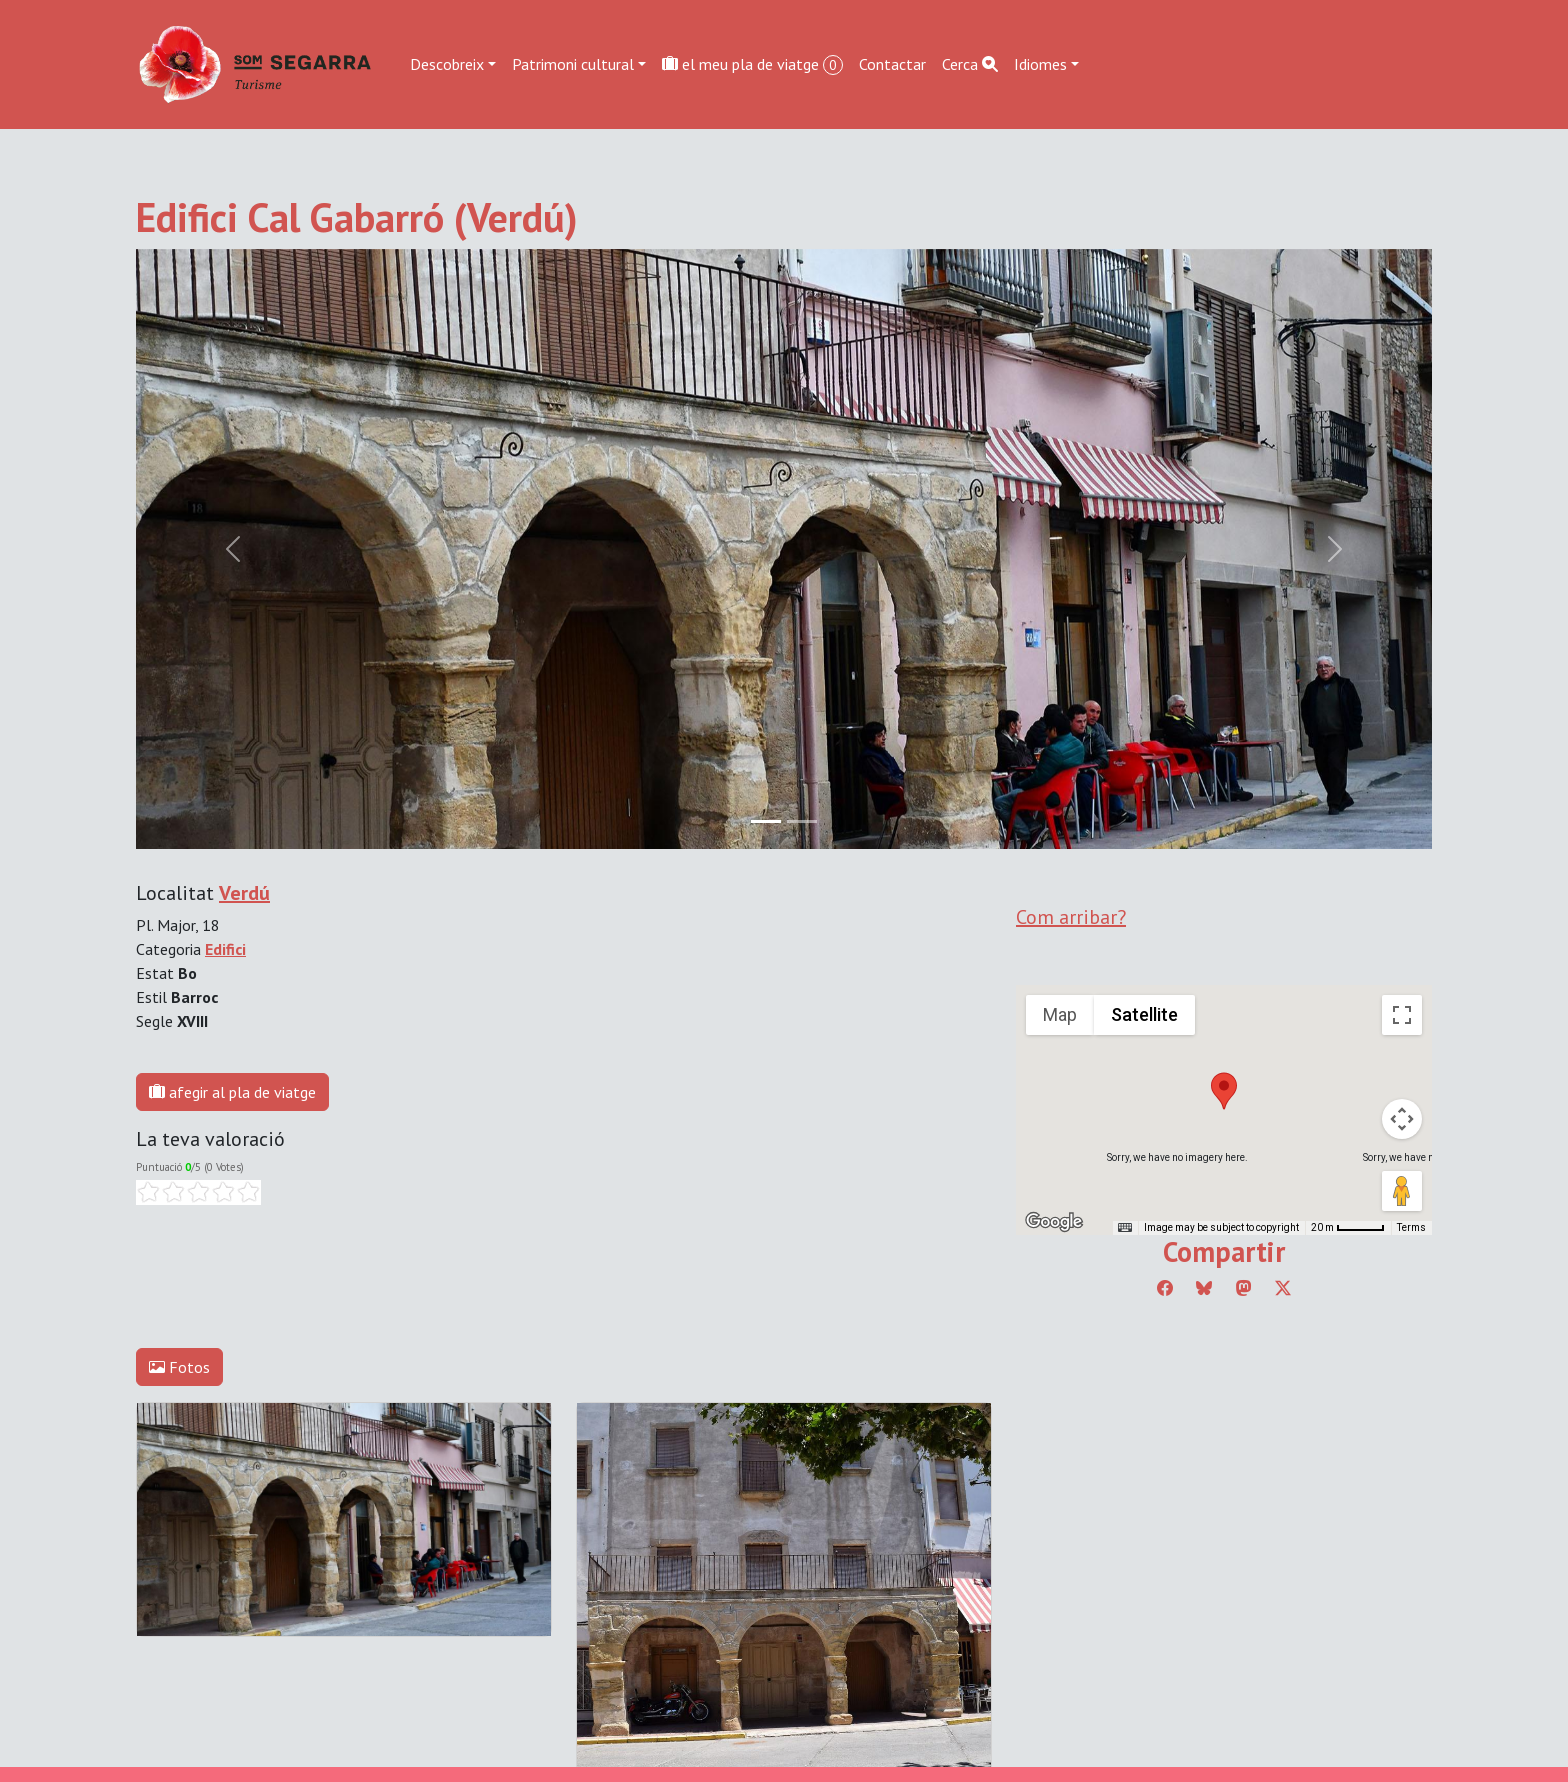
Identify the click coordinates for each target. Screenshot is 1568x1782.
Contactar (892, 64)
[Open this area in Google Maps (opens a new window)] (1054, 1222)
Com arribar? (1071, 917)
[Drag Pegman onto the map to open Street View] (1402, 1191)
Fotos (179, 1367)
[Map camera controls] (1402, 1119)
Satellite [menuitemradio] (1144, 1014)
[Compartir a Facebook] (1165, 1288)
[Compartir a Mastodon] (1244, 1288)
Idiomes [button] (1040, 64)
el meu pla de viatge (752, 64)
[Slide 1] (802, 821)
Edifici (225, 949)
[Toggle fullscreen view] (1402, 1015)
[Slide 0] (766, 821)
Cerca (970, 64)
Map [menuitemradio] (1060, 1014)
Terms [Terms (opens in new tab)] (1411, 1227)
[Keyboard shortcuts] (1125, 1228)
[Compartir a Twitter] (1283, 1288)
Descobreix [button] (447, 64)
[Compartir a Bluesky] (1204, 1288)
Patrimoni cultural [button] (573, 64)
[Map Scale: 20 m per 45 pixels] (1348, 1228)
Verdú (244, 893)
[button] (1224, 1091)
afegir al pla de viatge (232, 1092)
